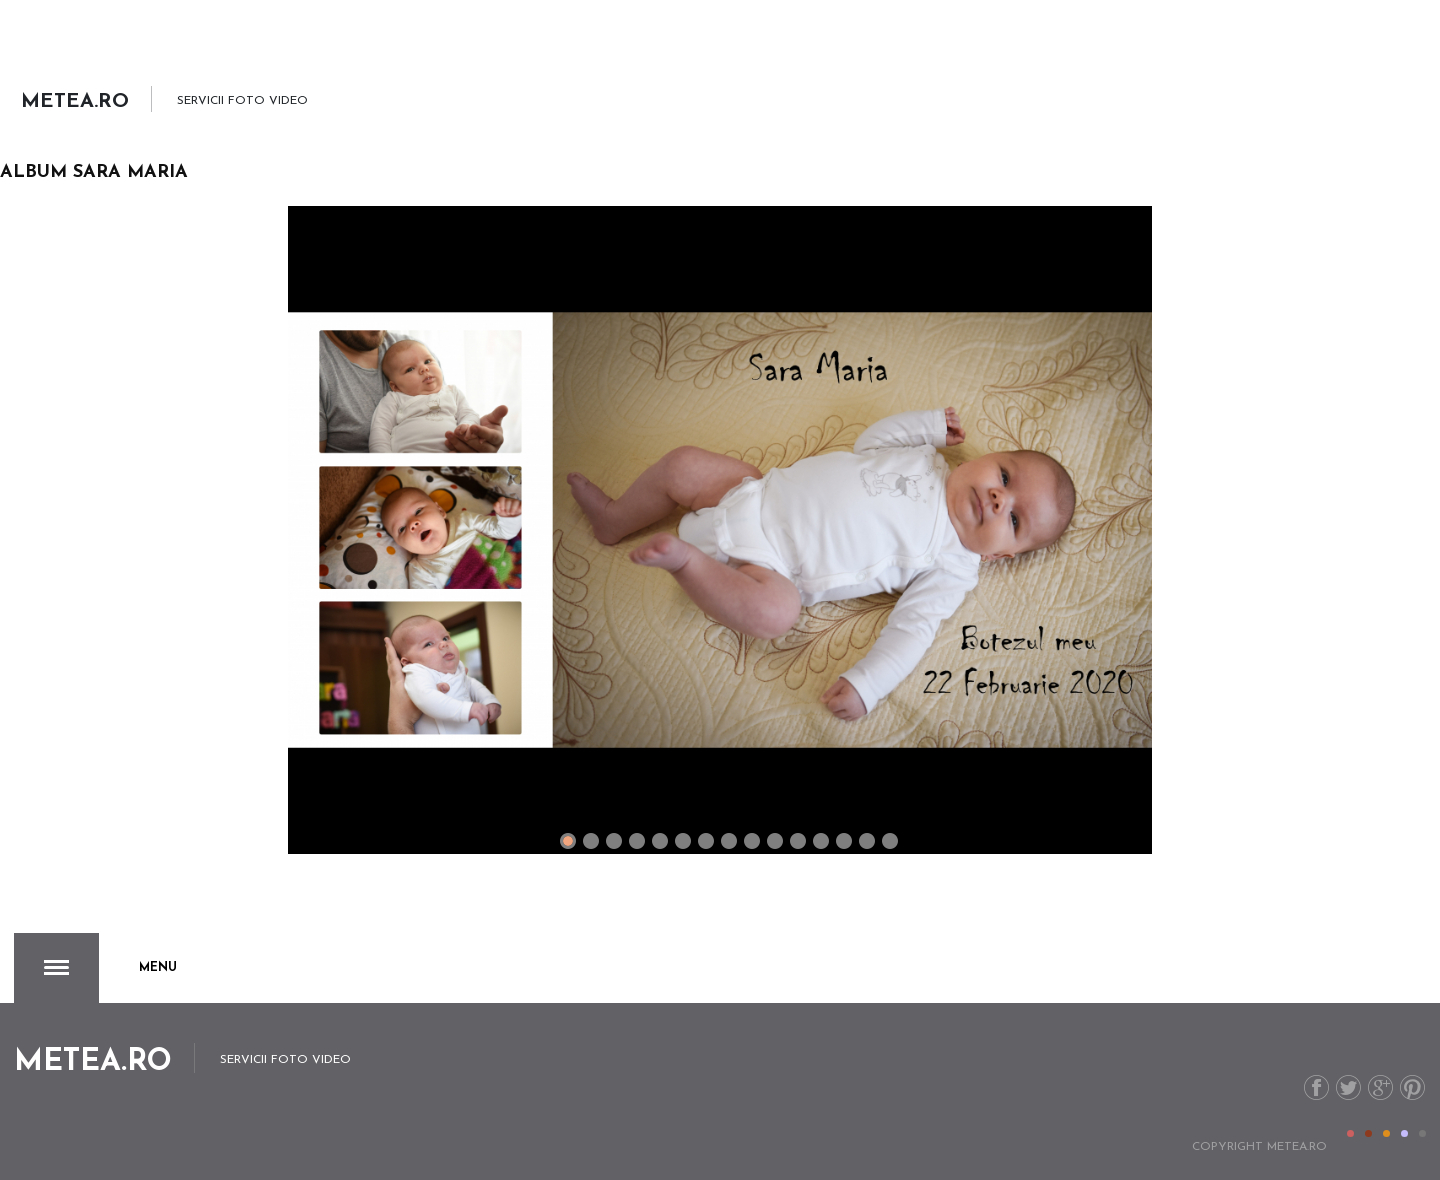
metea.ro (1297, 1147)
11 (821, 841)
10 (798, 841)
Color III (1386, 1133)
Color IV (1404, 1133)
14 (890, 841)
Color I (1350, 1133)
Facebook (1316, 1087)
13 (867, 841)
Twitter (1348, 1087)
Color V (1422, 1133)
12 (844, 841)
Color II (1368, 1133)
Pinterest (1412, 1087)
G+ (1380, 1087)
